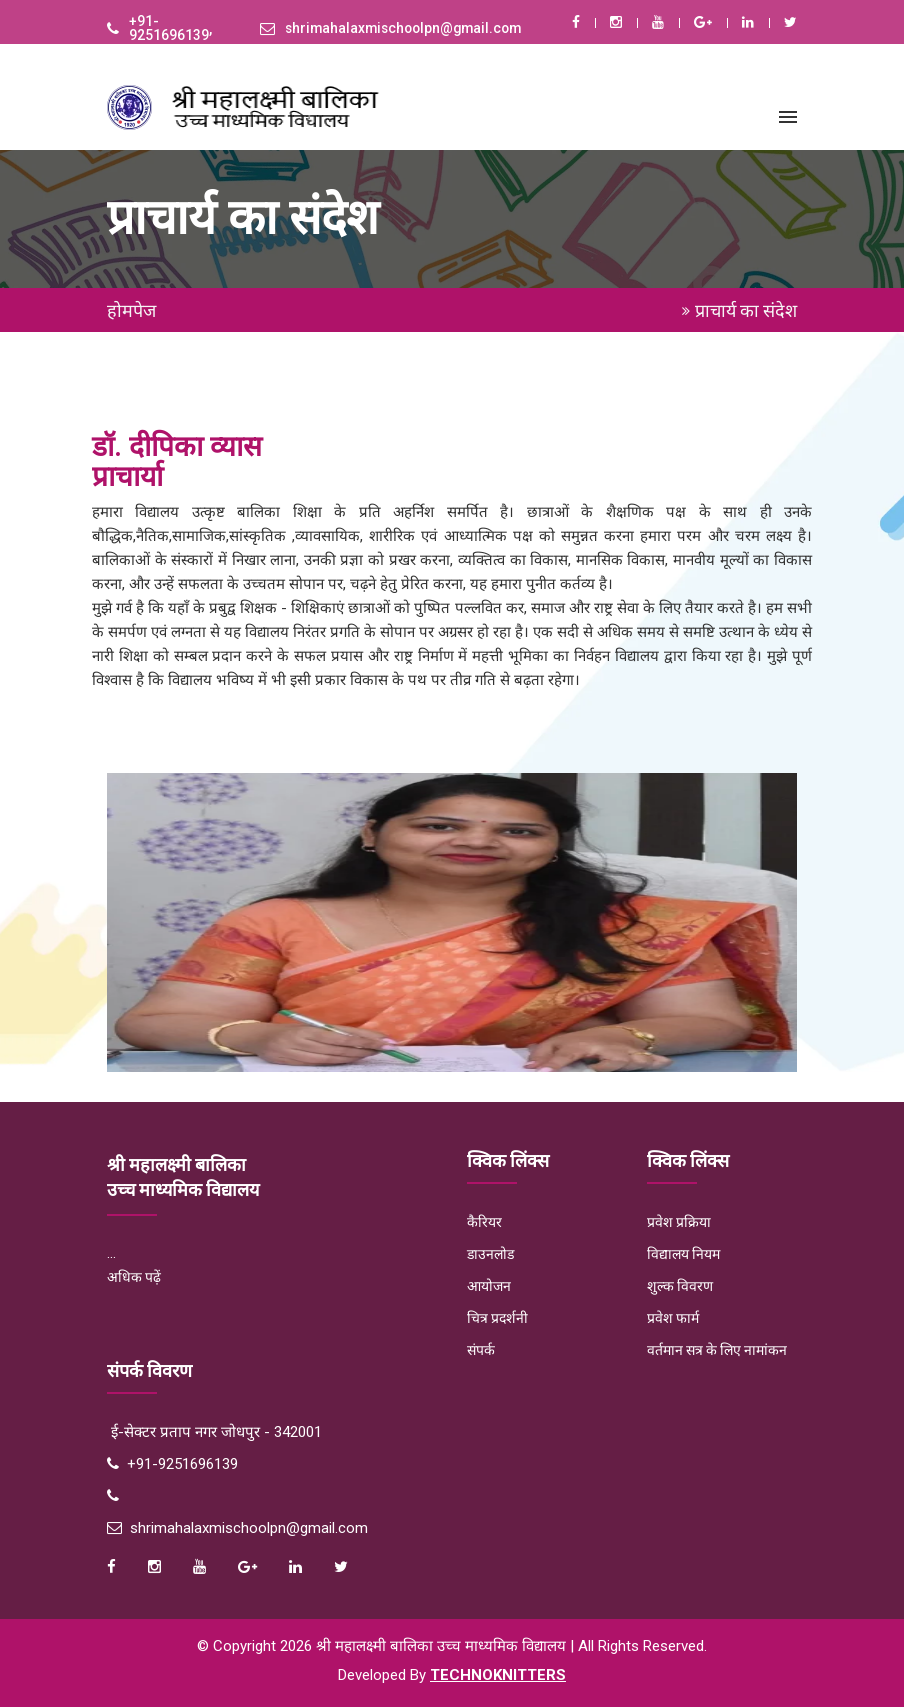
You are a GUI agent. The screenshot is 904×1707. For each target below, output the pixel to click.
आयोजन (489, 1286)
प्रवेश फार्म (673, 1318)
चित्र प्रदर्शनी (497, 1318)
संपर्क (481, 1350)
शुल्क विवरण (680, 1286)
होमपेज (131, 311)
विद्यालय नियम (683, 1254)
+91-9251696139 (169, 29)
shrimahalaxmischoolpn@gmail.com (408, 29)
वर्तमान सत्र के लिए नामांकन (717, 1350)
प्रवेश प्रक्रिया (679, 1222)
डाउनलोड (490, 1254)
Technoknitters (498, 1675)
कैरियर (484, 1222)
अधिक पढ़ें (134, 1277)
